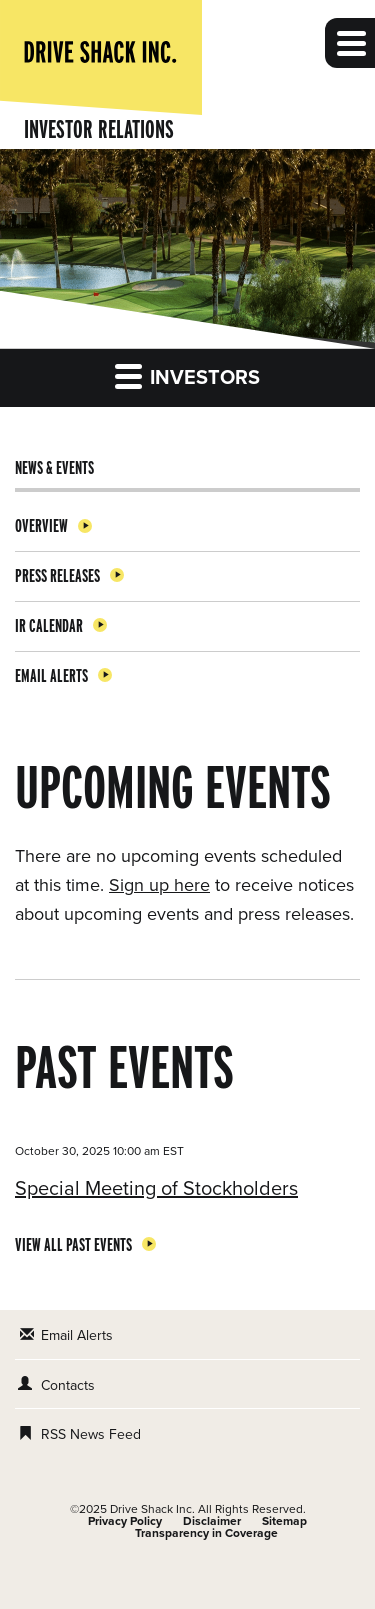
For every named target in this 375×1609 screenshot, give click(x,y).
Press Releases (57, 575)
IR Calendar (49, 625)
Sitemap (284, 1521)
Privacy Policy (125, 1521)
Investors (187, 376)
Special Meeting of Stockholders (156, 1189)
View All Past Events (73, 1244)
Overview (41, 525)
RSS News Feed (91, 1434)
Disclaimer (212, 1521)
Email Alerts (51, 675)
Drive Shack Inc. (152, 1509)
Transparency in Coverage (206, 1533)
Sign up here (159, 885)
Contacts (68, 1385)
